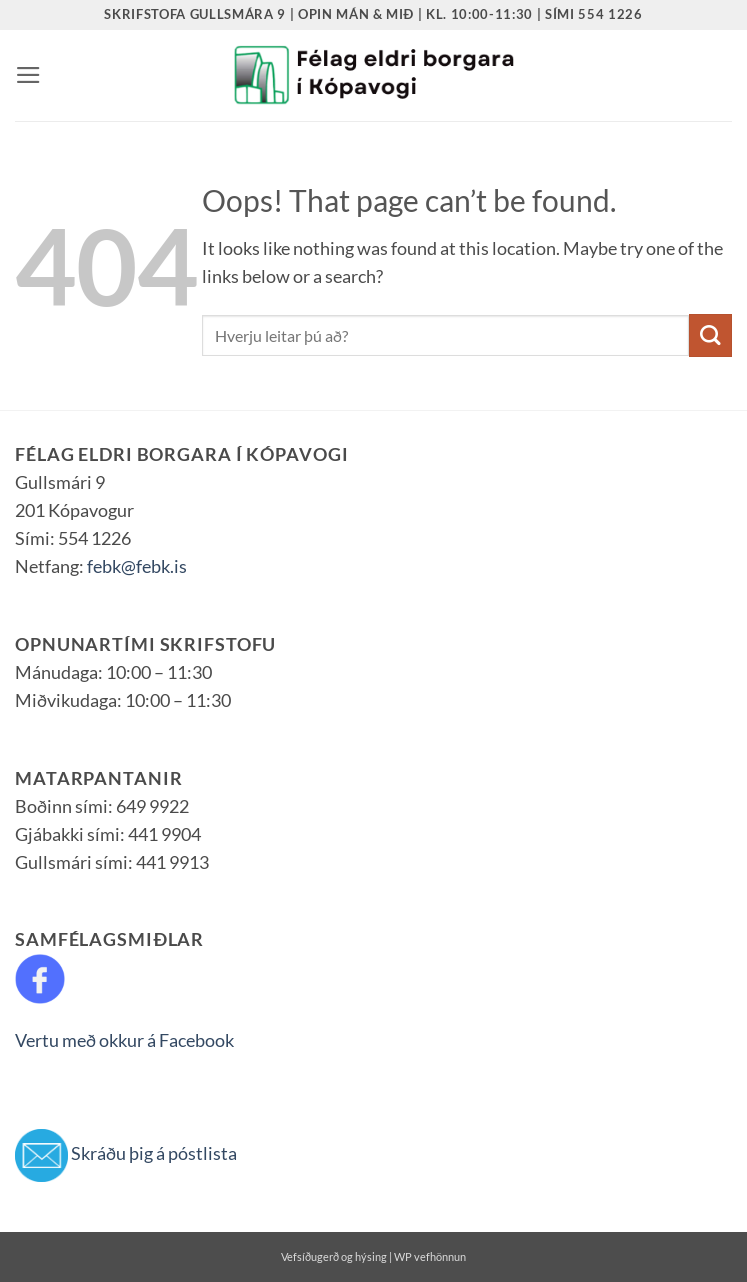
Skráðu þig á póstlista (154, 1153)
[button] (28, 75)
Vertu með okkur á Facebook (124, 1040)
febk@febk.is (137, 566)
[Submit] (710, 335)
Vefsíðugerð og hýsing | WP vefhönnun (373, 1256)
